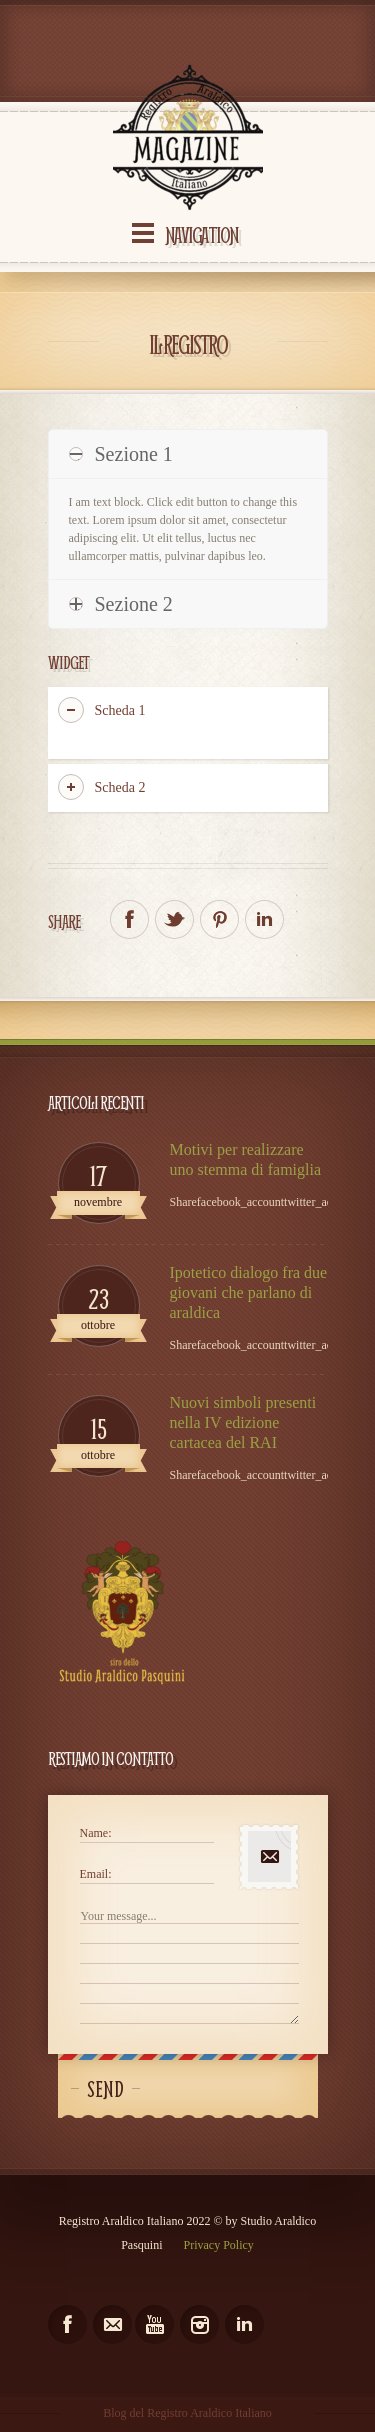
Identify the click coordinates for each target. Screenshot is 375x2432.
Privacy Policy (219, 2245)
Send (105, 2089)
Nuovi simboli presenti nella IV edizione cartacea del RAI (243, 1422)
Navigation (201, 235)
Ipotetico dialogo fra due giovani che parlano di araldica (249, 1292)
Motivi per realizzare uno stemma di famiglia (246, 1159)
